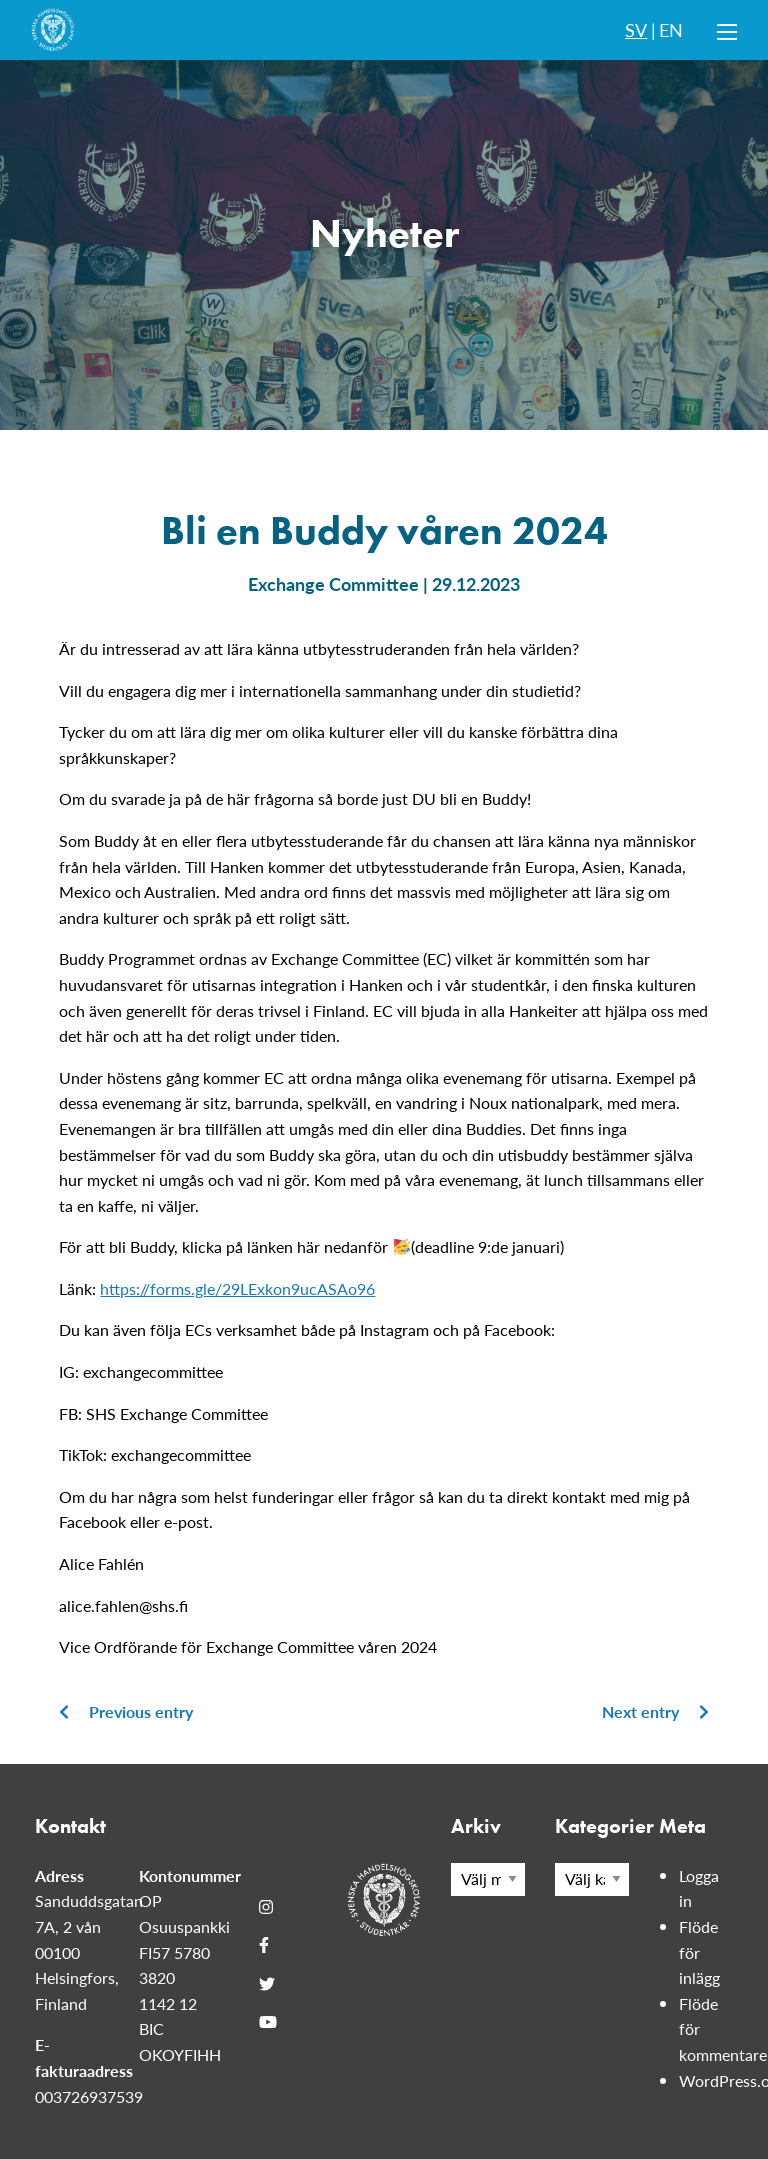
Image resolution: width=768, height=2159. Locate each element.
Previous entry (126, 1711)
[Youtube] (268, 2022)
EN (671, 29)
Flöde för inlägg (699, 1952)
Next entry (655, 1711)
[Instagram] (266, 1907)
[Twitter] (267, 1984)
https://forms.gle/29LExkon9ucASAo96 (237, 1288)
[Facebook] (264, 1945)
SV (636, 29)
